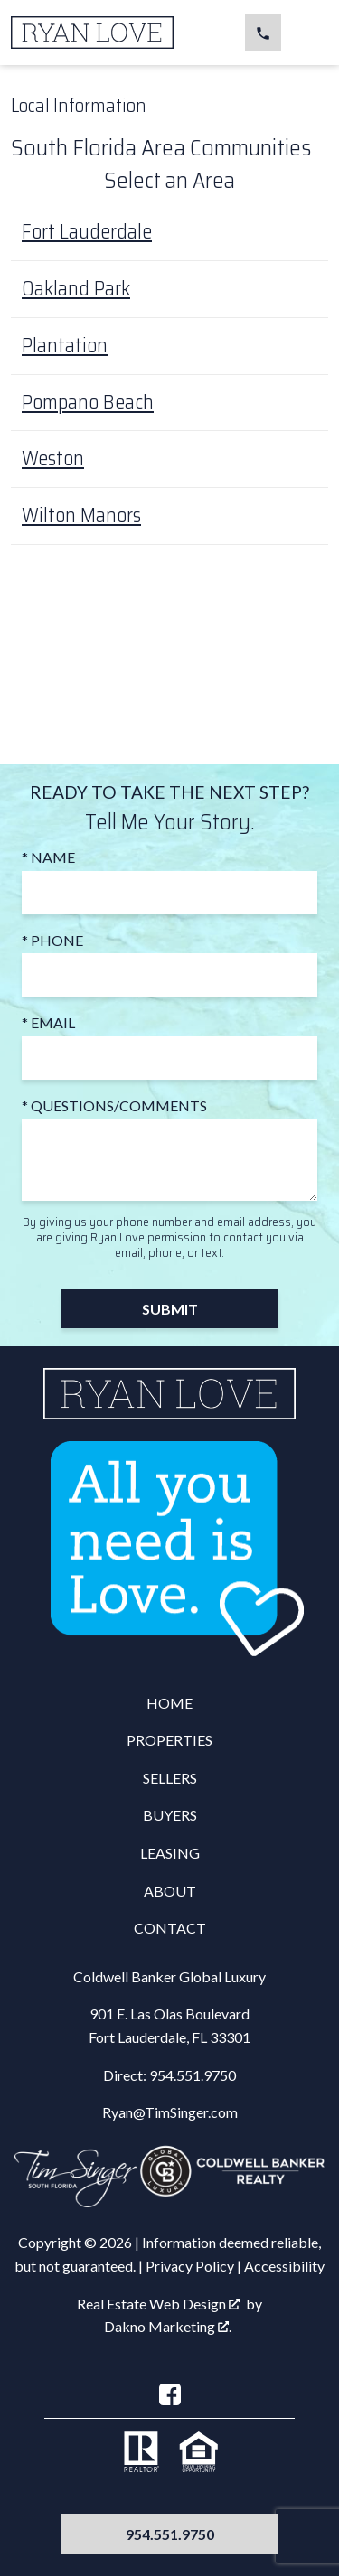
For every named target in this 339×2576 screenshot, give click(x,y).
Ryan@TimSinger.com (170, 2112)
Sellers (170, 1777)
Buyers (170, 1814)
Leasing (170, 1852)
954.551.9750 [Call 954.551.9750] (170, 2534)
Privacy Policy (190, 2265)
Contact (170, 1927)
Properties (169, 1739)
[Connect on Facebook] (170, 2394)
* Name (48, 857)
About (170, 1890)
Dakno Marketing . (167, 2326)
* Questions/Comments (114, 1105)
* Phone (52, 940)
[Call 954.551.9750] (263, 32)
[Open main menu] (306, 32)
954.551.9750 (192, 2075)
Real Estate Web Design (158, 2303)
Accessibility (284, 2265)
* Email (48, 1022)
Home (169, 1702)
